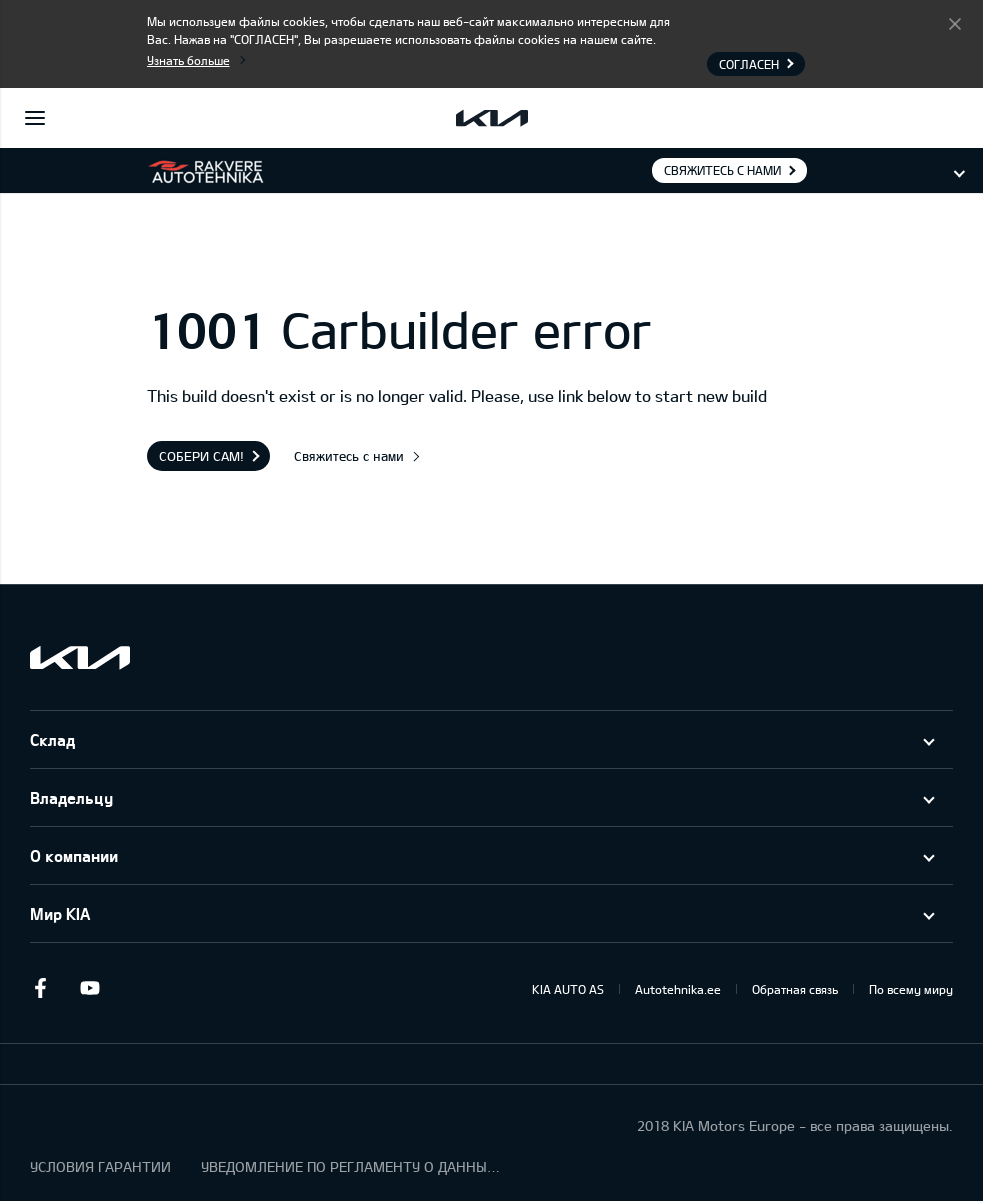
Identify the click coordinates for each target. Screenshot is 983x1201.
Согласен (955, 23)
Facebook (40, 988)
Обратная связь (795, 989)
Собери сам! (201, 456)
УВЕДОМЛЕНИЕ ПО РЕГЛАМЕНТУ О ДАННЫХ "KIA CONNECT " (351, 1166)
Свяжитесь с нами (722, 170)
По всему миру (911, 989)
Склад (52, 739)
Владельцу (71, 797)
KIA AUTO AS (568, 989)
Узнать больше (188, 60)
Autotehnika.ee (678, 989)
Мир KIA (60, 913)
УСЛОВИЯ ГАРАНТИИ (100, 1166)
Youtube (90, 988)
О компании (74, 855)
